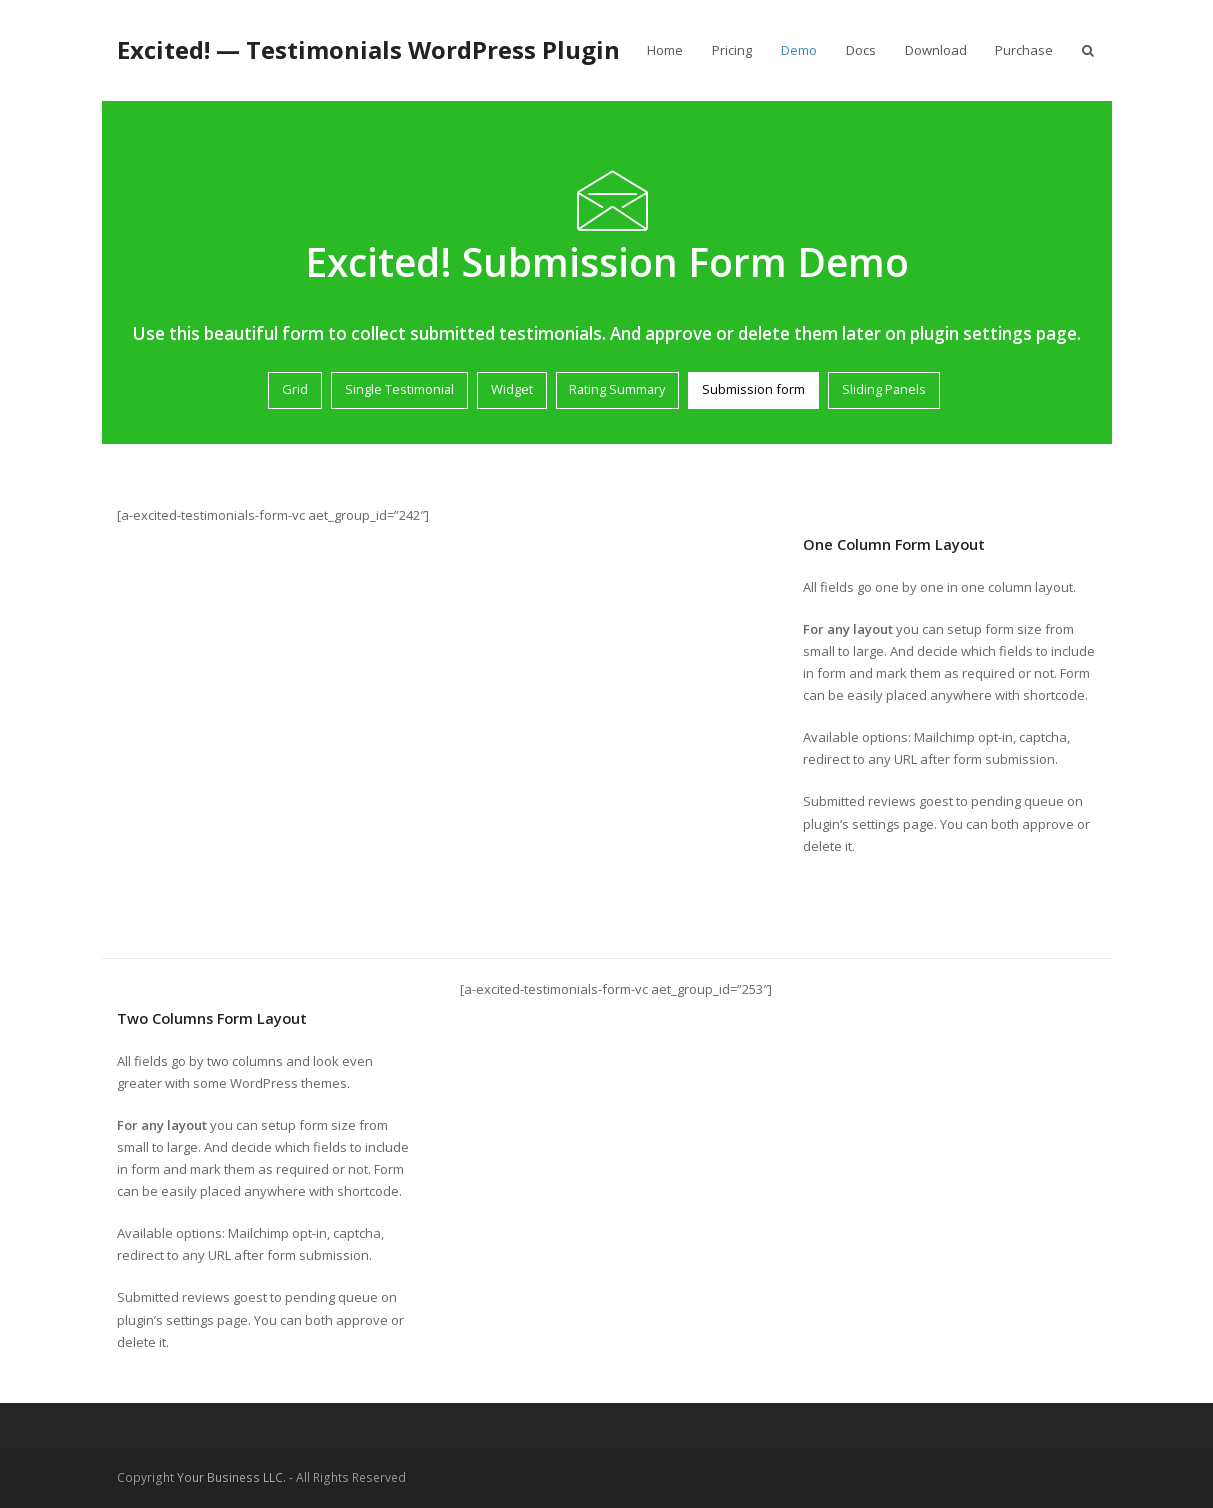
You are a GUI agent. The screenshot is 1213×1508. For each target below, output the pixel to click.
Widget (512, 389)
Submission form (753, 389)
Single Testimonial (399, 389)
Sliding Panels (884, 389)
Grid (295, 389)
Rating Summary (617, 389)
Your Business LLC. (231, 1477)
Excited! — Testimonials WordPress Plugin (368, 49)
